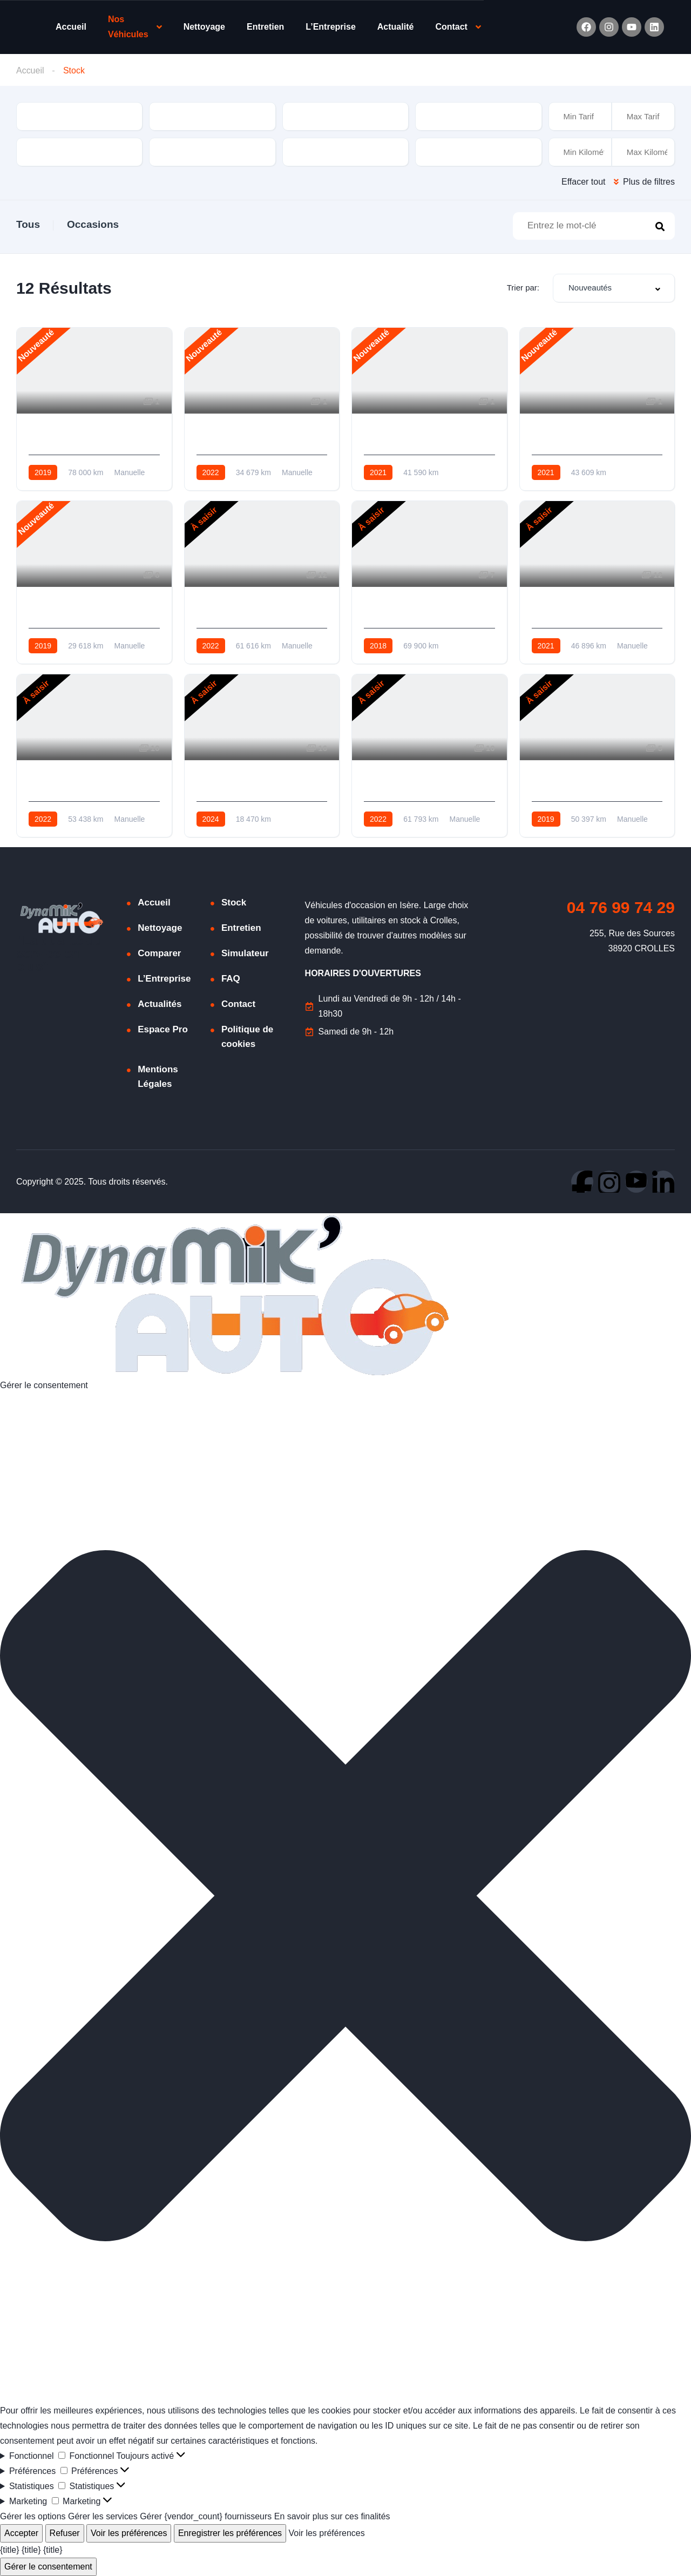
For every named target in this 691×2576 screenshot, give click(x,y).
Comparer (159, 953)
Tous (28, 224)
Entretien (265, 26)
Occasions (93, 224)
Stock (233, 902)
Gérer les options (33, 2516)
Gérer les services (103, 2516)
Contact (451, 26)
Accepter (21, 2533)
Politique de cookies (247, 1036)
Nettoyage (204, 26)
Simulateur (245, 953)
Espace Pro (163, 1029)
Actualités (159, 1004)
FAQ (230, 978)
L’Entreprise (330, 26)
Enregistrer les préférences (230, 2533)
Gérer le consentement (48, 2566)
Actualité (395, 26)
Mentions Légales (158, 1076)
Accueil (71, 26)
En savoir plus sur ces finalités (333, 2516)
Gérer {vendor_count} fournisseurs (206, 2516)
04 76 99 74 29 (621, 907)
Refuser (65, 2533)
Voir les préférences (129, 2533)
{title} (9, 2549)
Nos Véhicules (128, 27)
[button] (345, 1898)
